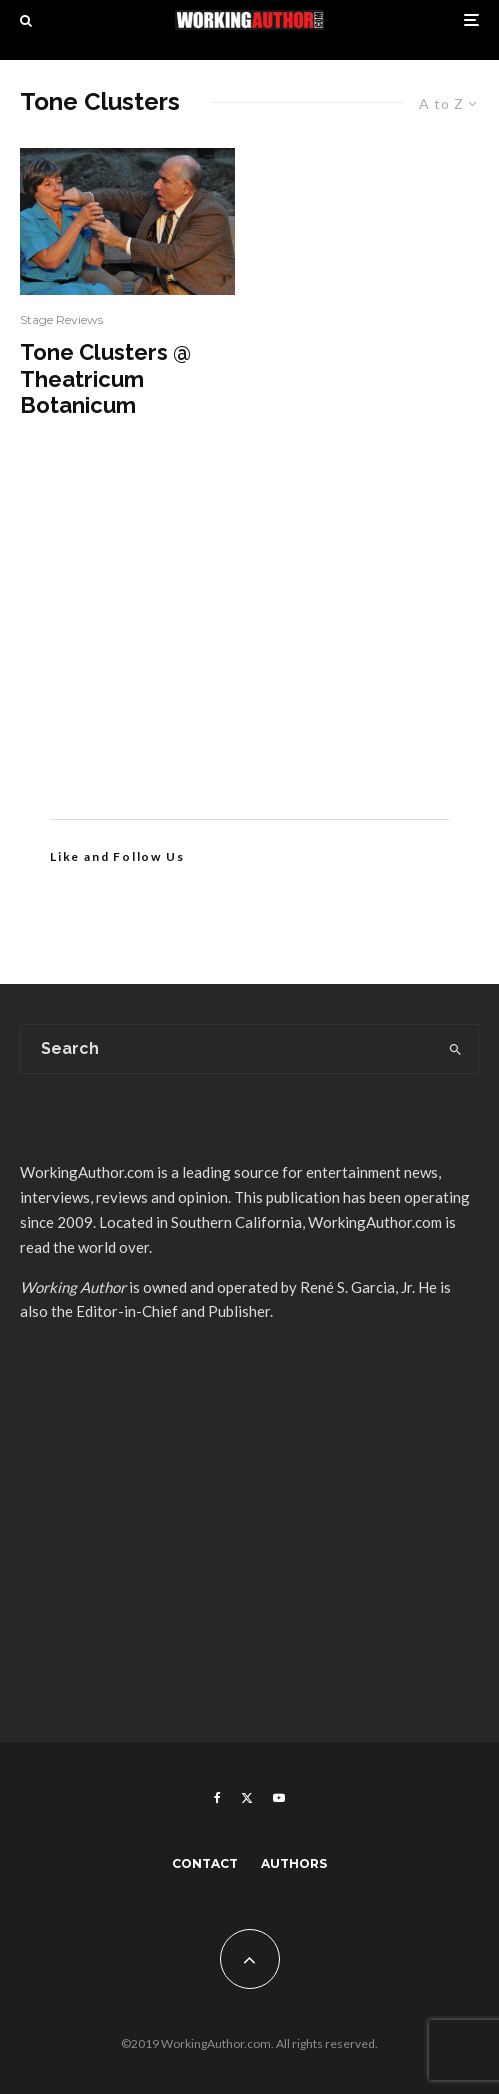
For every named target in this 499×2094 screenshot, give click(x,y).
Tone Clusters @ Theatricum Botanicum (105, 378)
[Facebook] (217, 1798)
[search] (456, 1049)
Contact (205, 1863)
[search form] (227, 1049)
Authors (294, 1863)
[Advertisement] (249, 649)
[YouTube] (279, 1798)
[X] (247, 1798)
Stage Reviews (61, 319)
